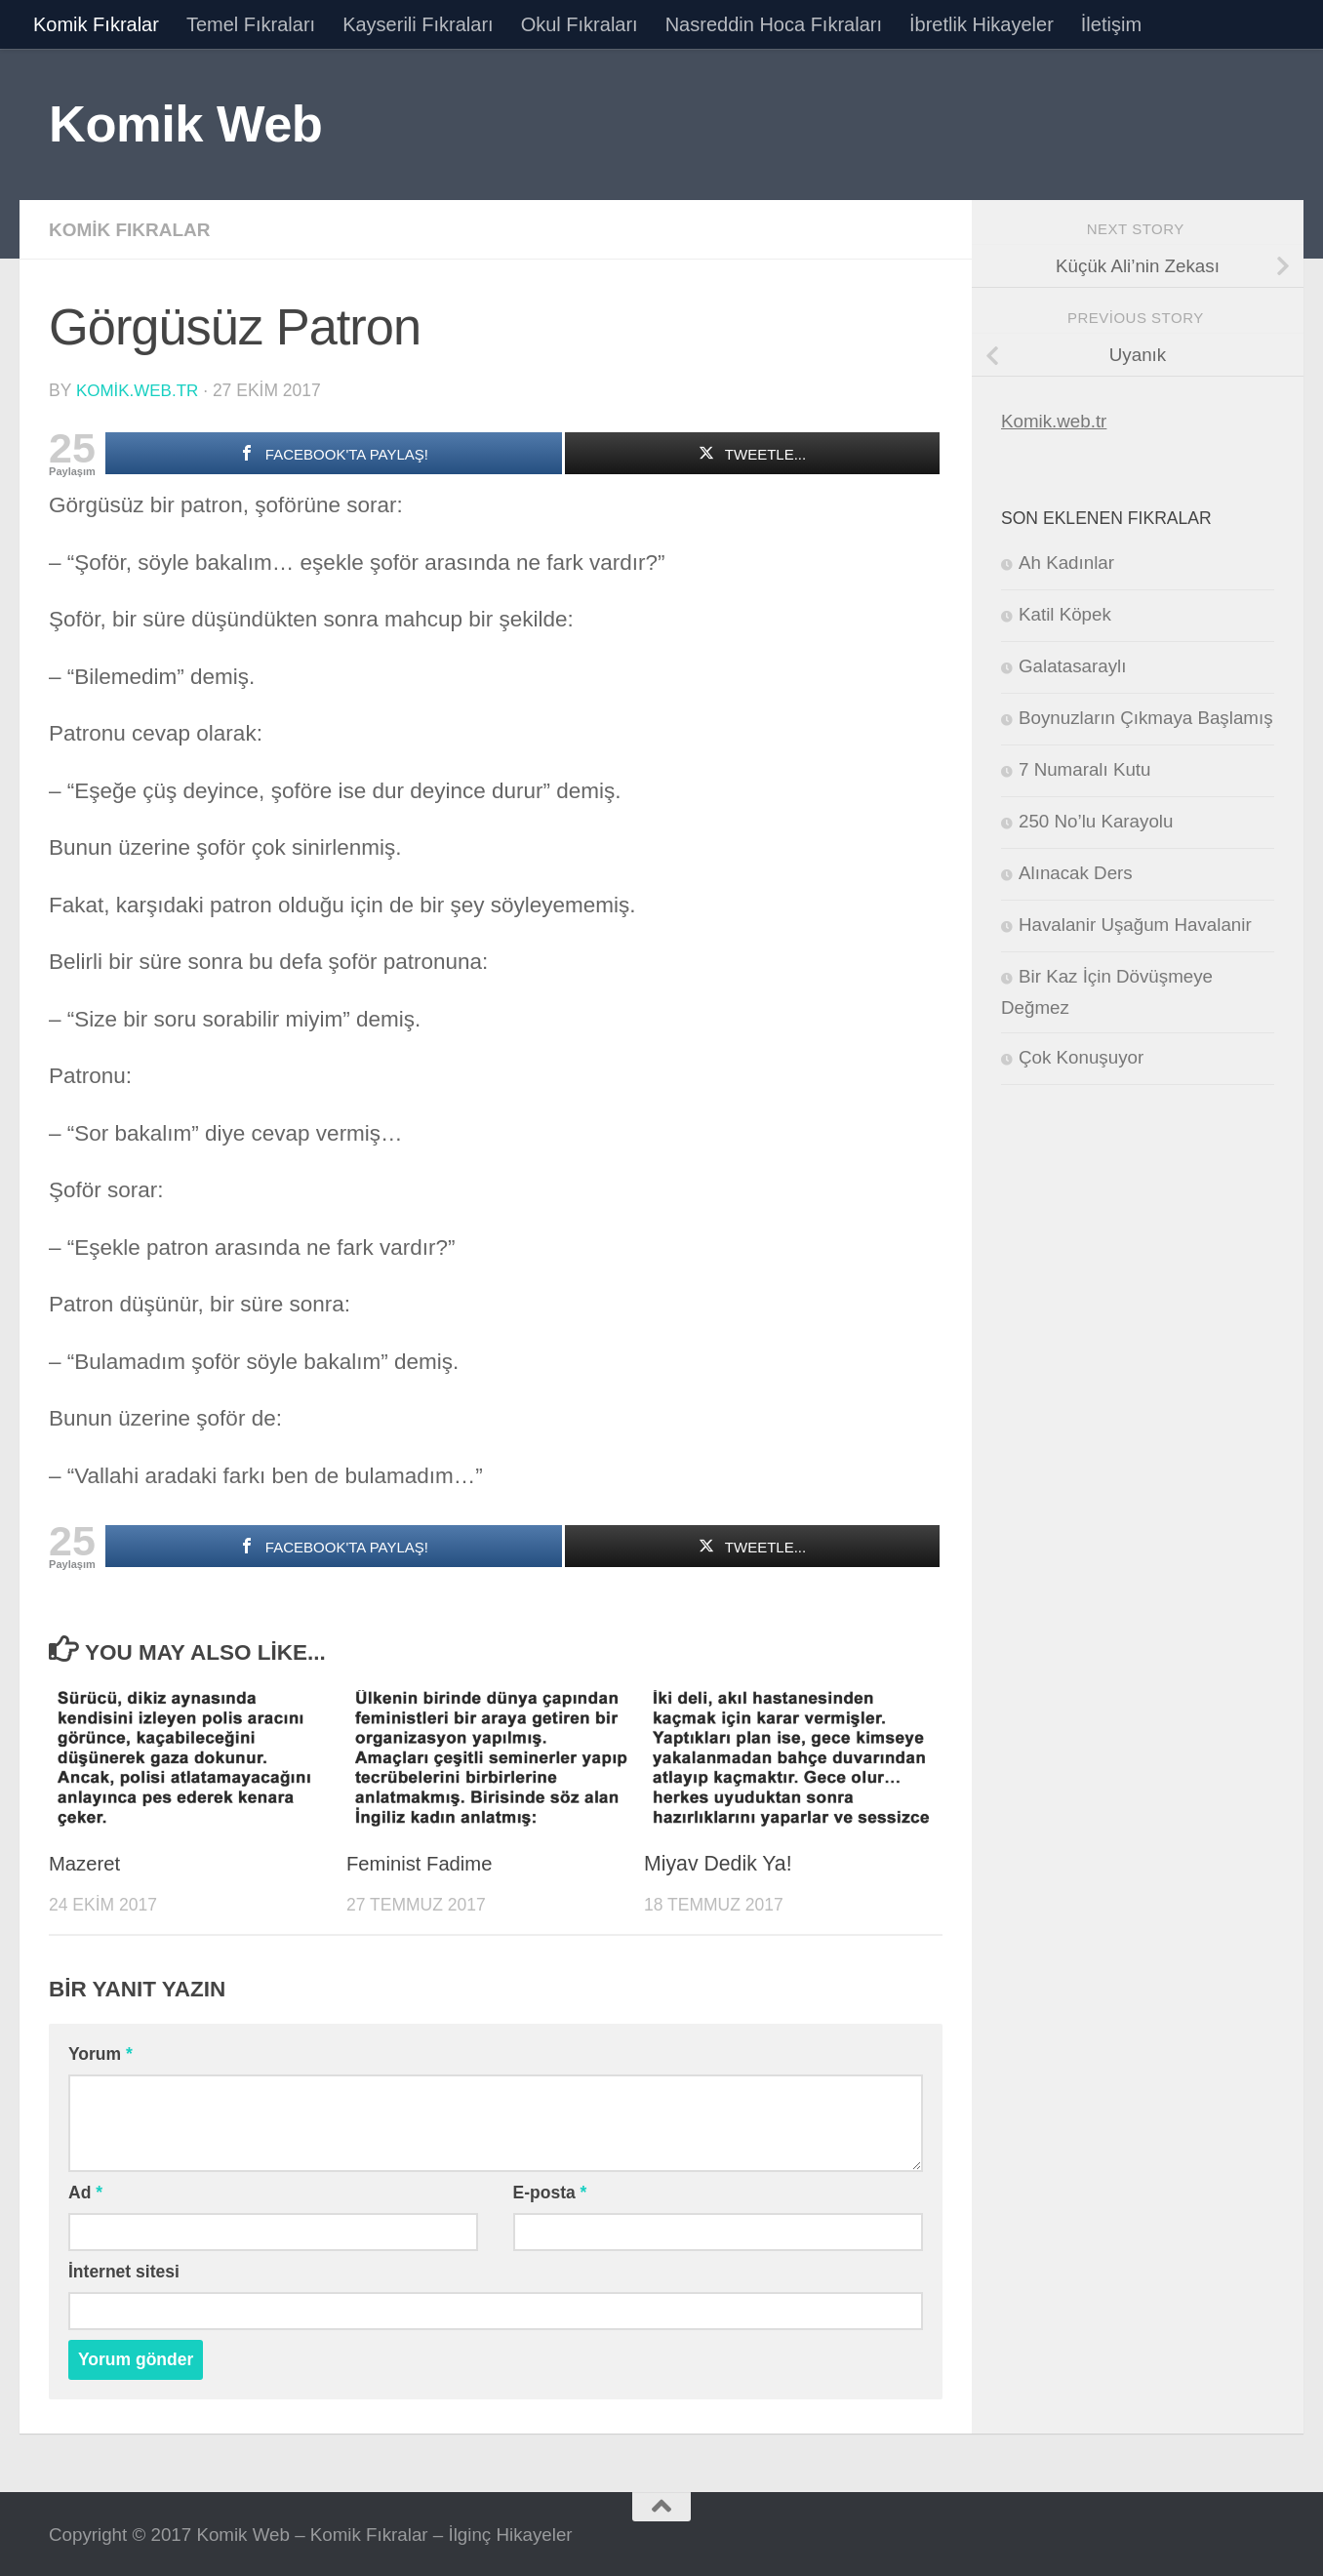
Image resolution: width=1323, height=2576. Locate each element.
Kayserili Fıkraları (417, 24)
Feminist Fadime (423, 1861)
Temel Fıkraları (250, 24)
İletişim (1111, 24)
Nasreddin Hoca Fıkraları (773, 24)
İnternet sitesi (124, 2269)
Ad (85, 2190)
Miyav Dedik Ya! (718, 1861)
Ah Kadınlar (1066, 562)
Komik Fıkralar (96, 24)
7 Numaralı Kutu (1084, 769)
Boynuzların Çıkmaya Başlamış (1146, 717)
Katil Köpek (1065, 614)
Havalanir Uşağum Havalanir (1135, 924)
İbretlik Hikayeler (981, 24)
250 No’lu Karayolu (1096, 821)
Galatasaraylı (1072, 666)
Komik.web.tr (1053, 421)
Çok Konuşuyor (1081, 1057)
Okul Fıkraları (579, 24)
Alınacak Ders (1076, 873)
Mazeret (86, 1861)
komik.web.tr (139, 389)
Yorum (100, 2052)
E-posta (550, 2190)
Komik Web (185, 123)
